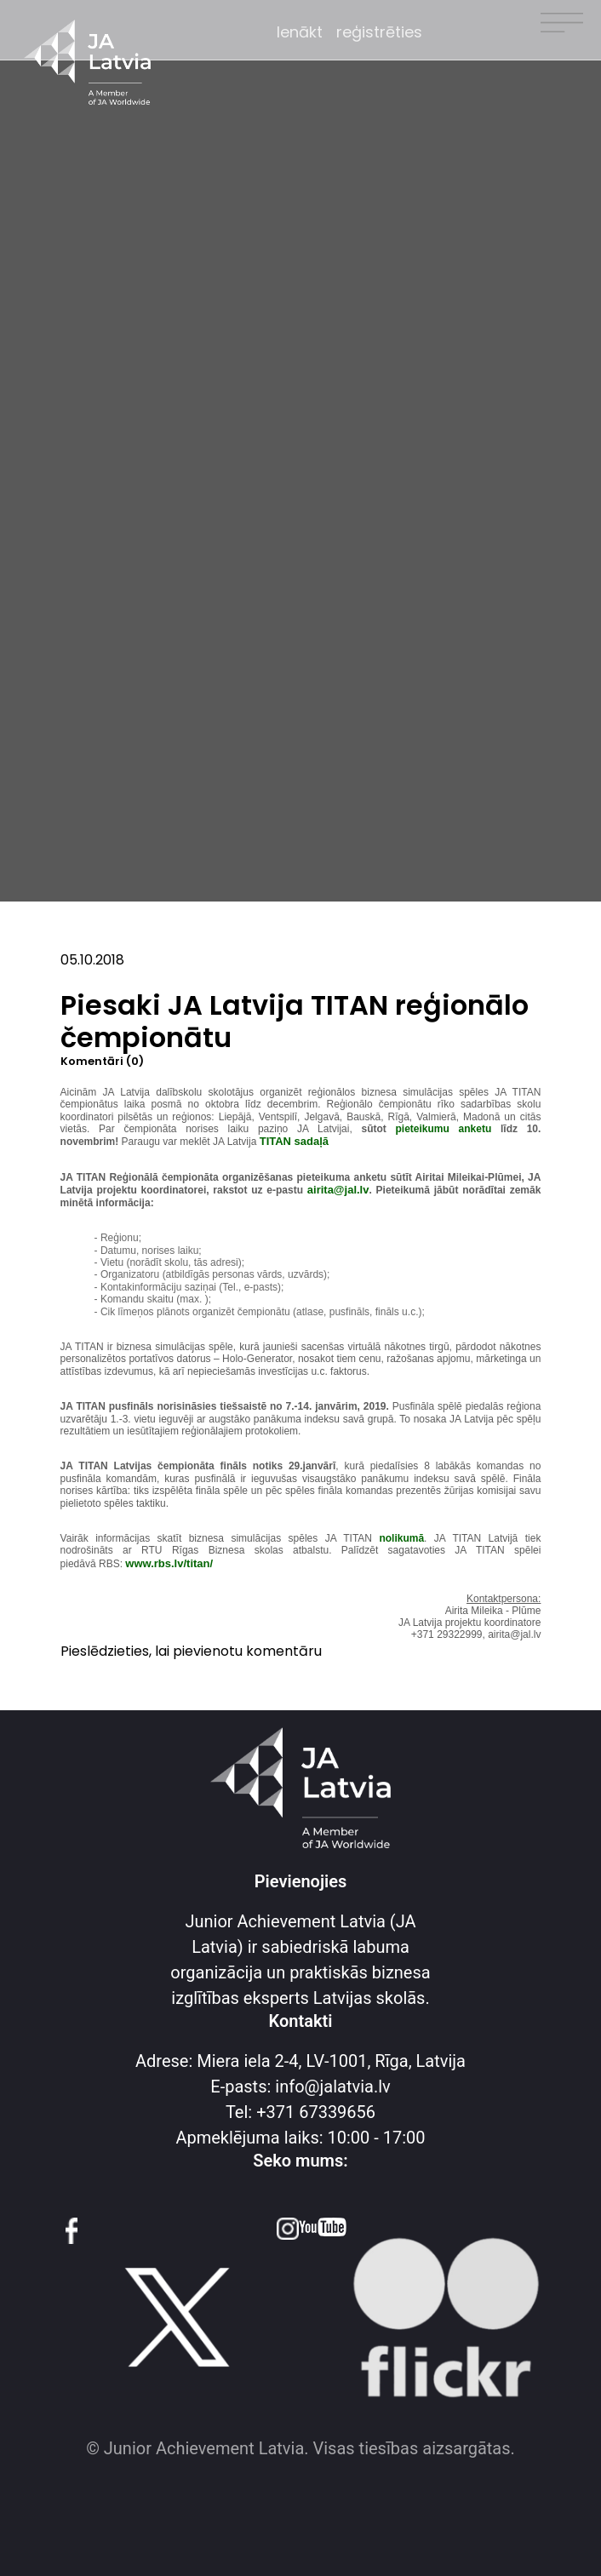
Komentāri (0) (102, 1061)
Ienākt (300, 32)
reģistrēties (379, 32)
